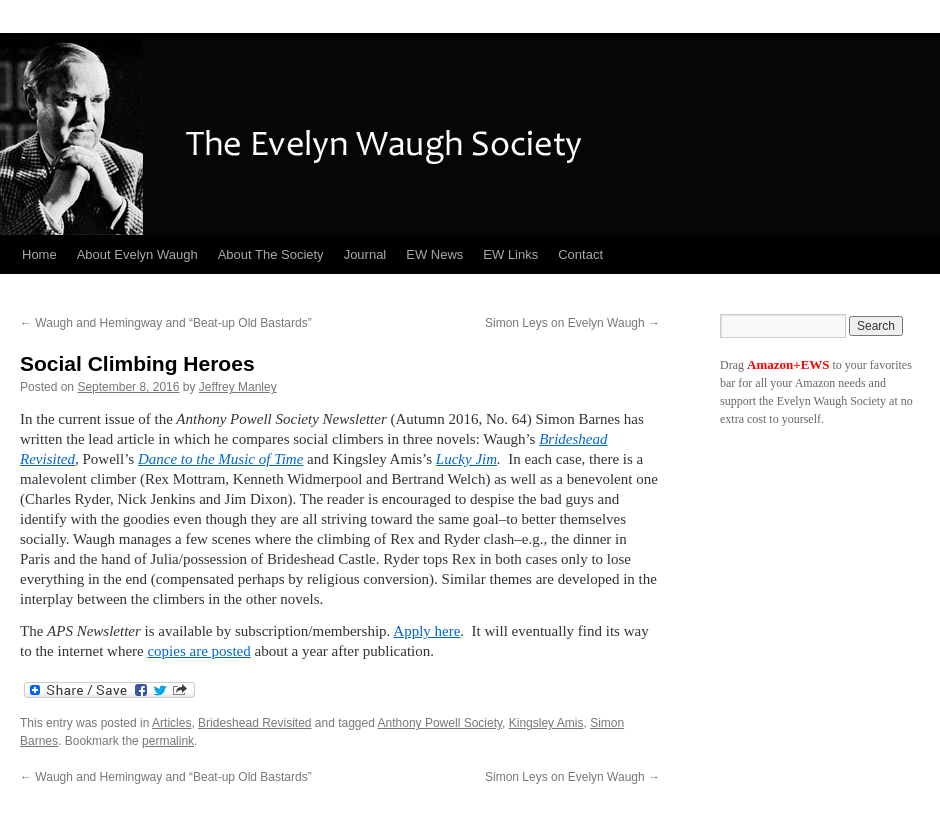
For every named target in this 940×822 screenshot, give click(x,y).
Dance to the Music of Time (220, 459)
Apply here (426, 631)
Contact (580, 254)
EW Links (510, 254)
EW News (434, 254)
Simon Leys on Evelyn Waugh (572, 323)
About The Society (271, 254)
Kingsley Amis (546, 723)
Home (39, 254)
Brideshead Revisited (254, 723)
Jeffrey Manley (238, 387)
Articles (171, 723)
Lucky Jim (466, 459)
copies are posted (198, 651)
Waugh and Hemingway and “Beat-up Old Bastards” (166, 323)
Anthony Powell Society (440, 723)
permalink (168, 741)
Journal (365, 254)
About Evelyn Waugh (137, 254)
